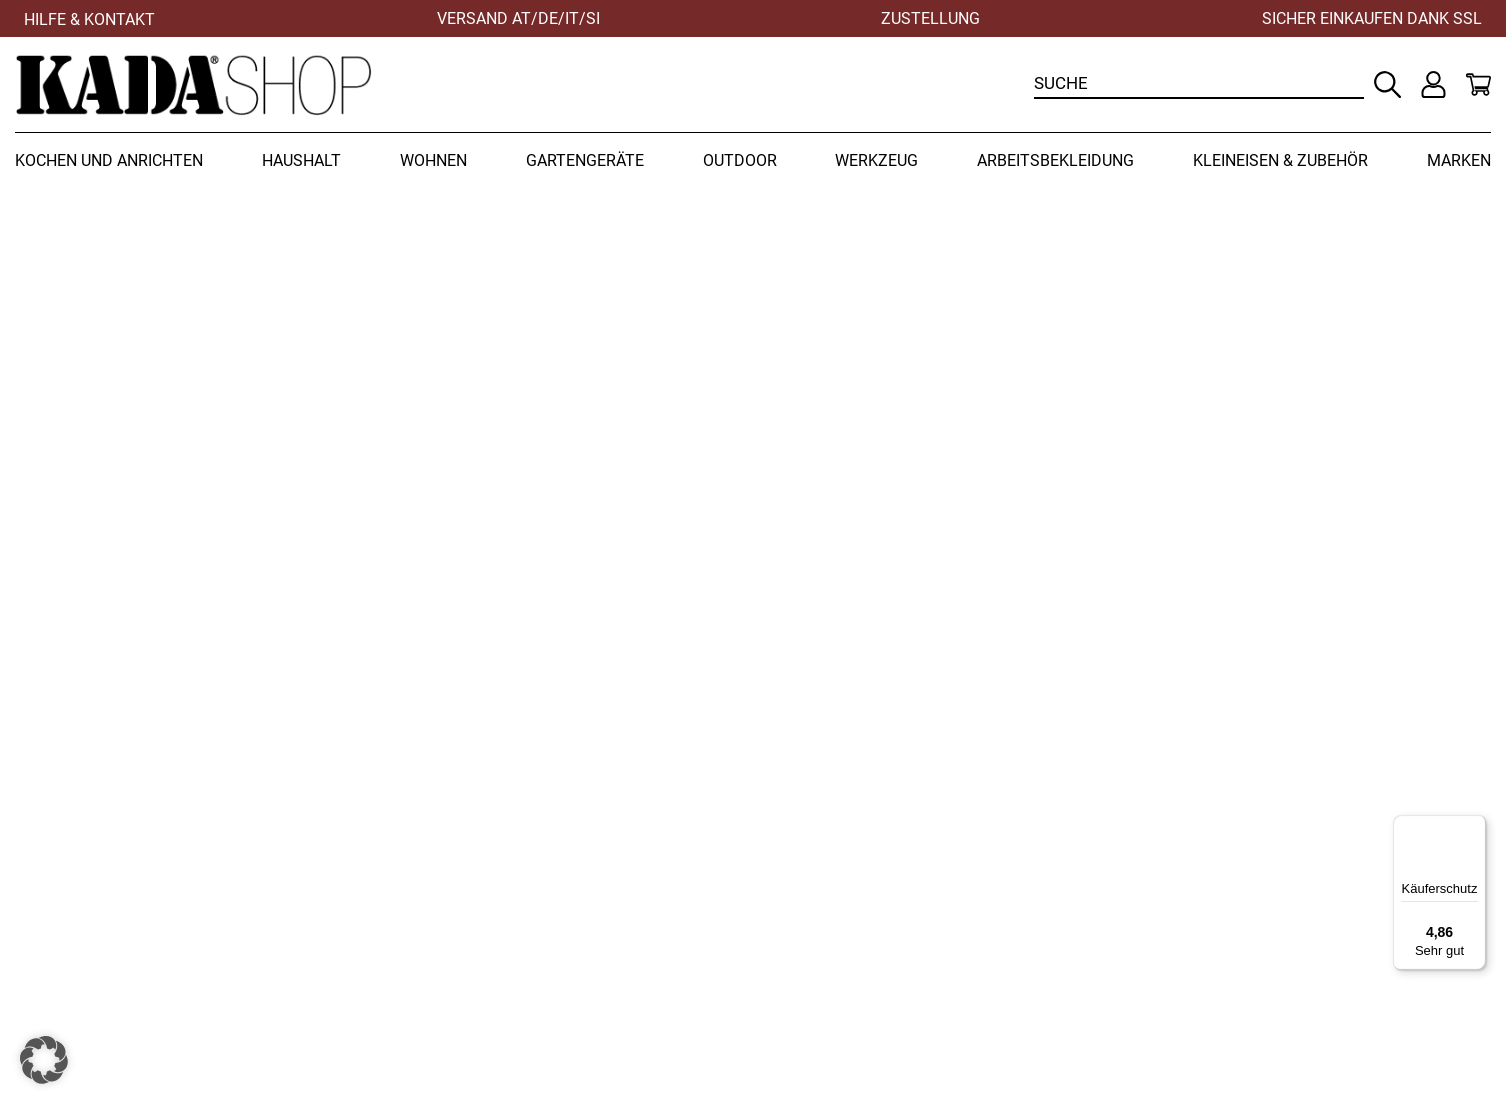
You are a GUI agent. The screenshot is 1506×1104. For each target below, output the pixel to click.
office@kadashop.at (468, 977)
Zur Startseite (1122, 636)
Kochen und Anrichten (109, 160)
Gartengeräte (585, 160)
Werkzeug (876, 160)
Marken (1459, 160)
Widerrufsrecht (822, 912)
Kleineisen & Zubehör (1280, 160)
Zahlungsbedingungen (852, 955)
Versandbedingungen (848, 933)
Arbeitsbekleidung (1055, 160)
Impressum (1182, 955)
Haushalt (301, 160)
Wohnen (433, 160)
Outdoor (740, 160)
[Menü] (1474, 827)
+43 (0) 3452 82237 (593, 933)
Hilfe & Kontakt (89, 19)
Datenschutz (1187, 933)
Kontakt (1168, 912)
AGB (780, 977)
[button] (44, 1060)
